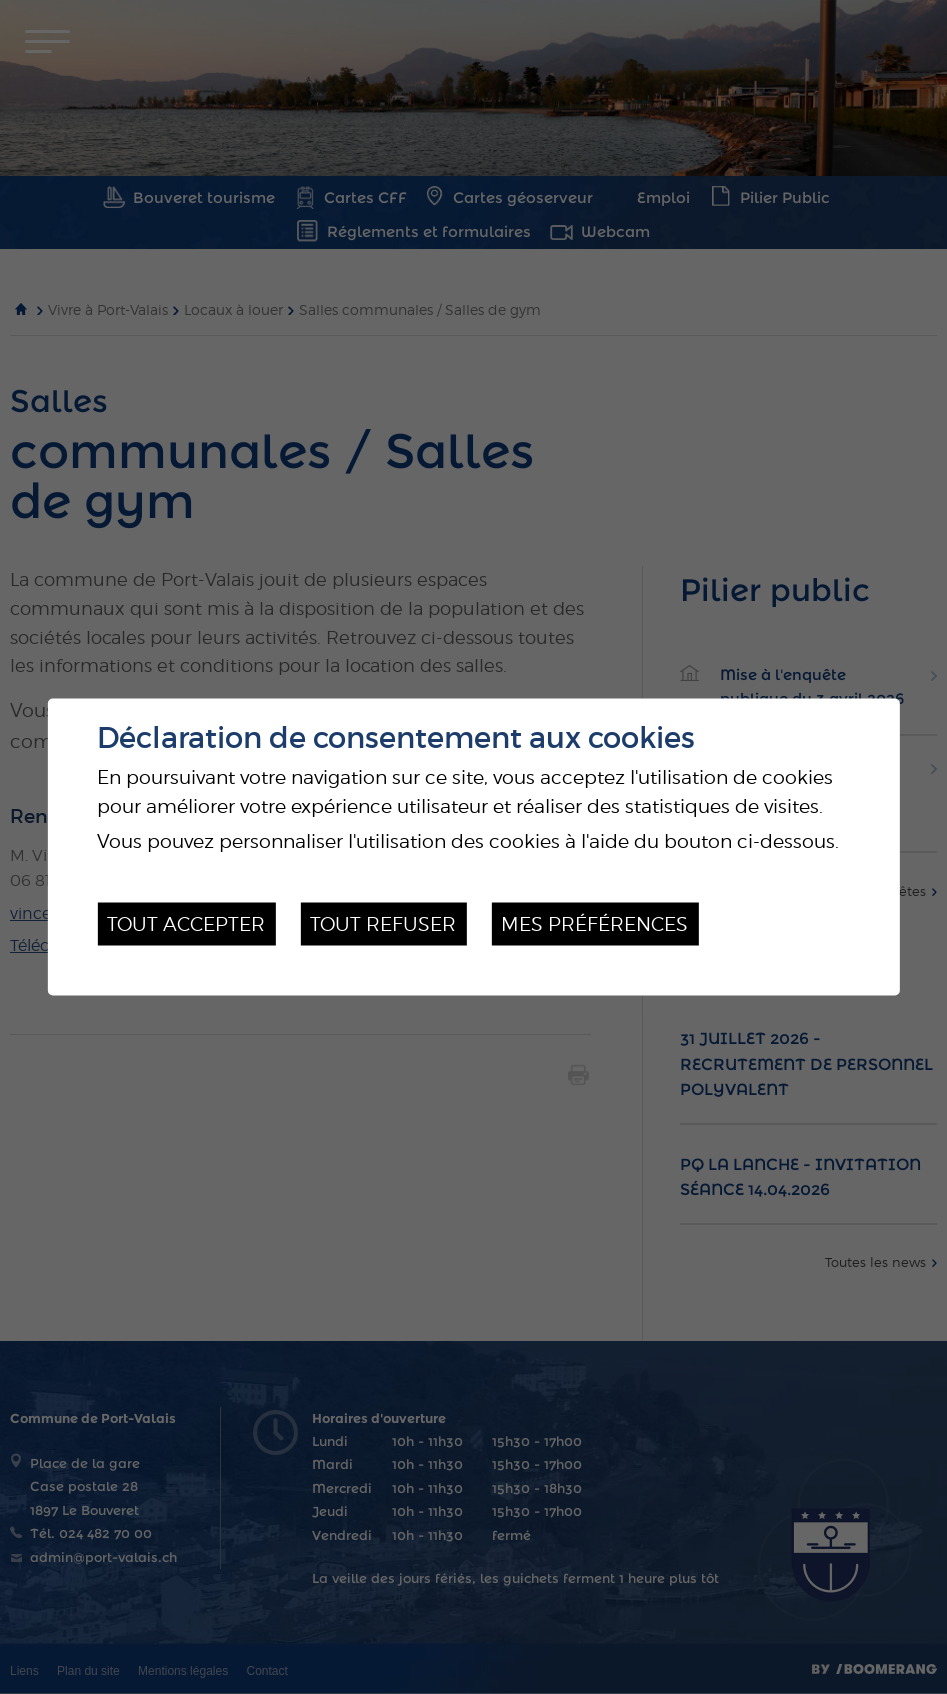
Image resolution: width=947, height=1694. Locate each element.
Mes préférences (594, 924)
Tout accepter (186, 924)
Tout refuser (383, 924)
